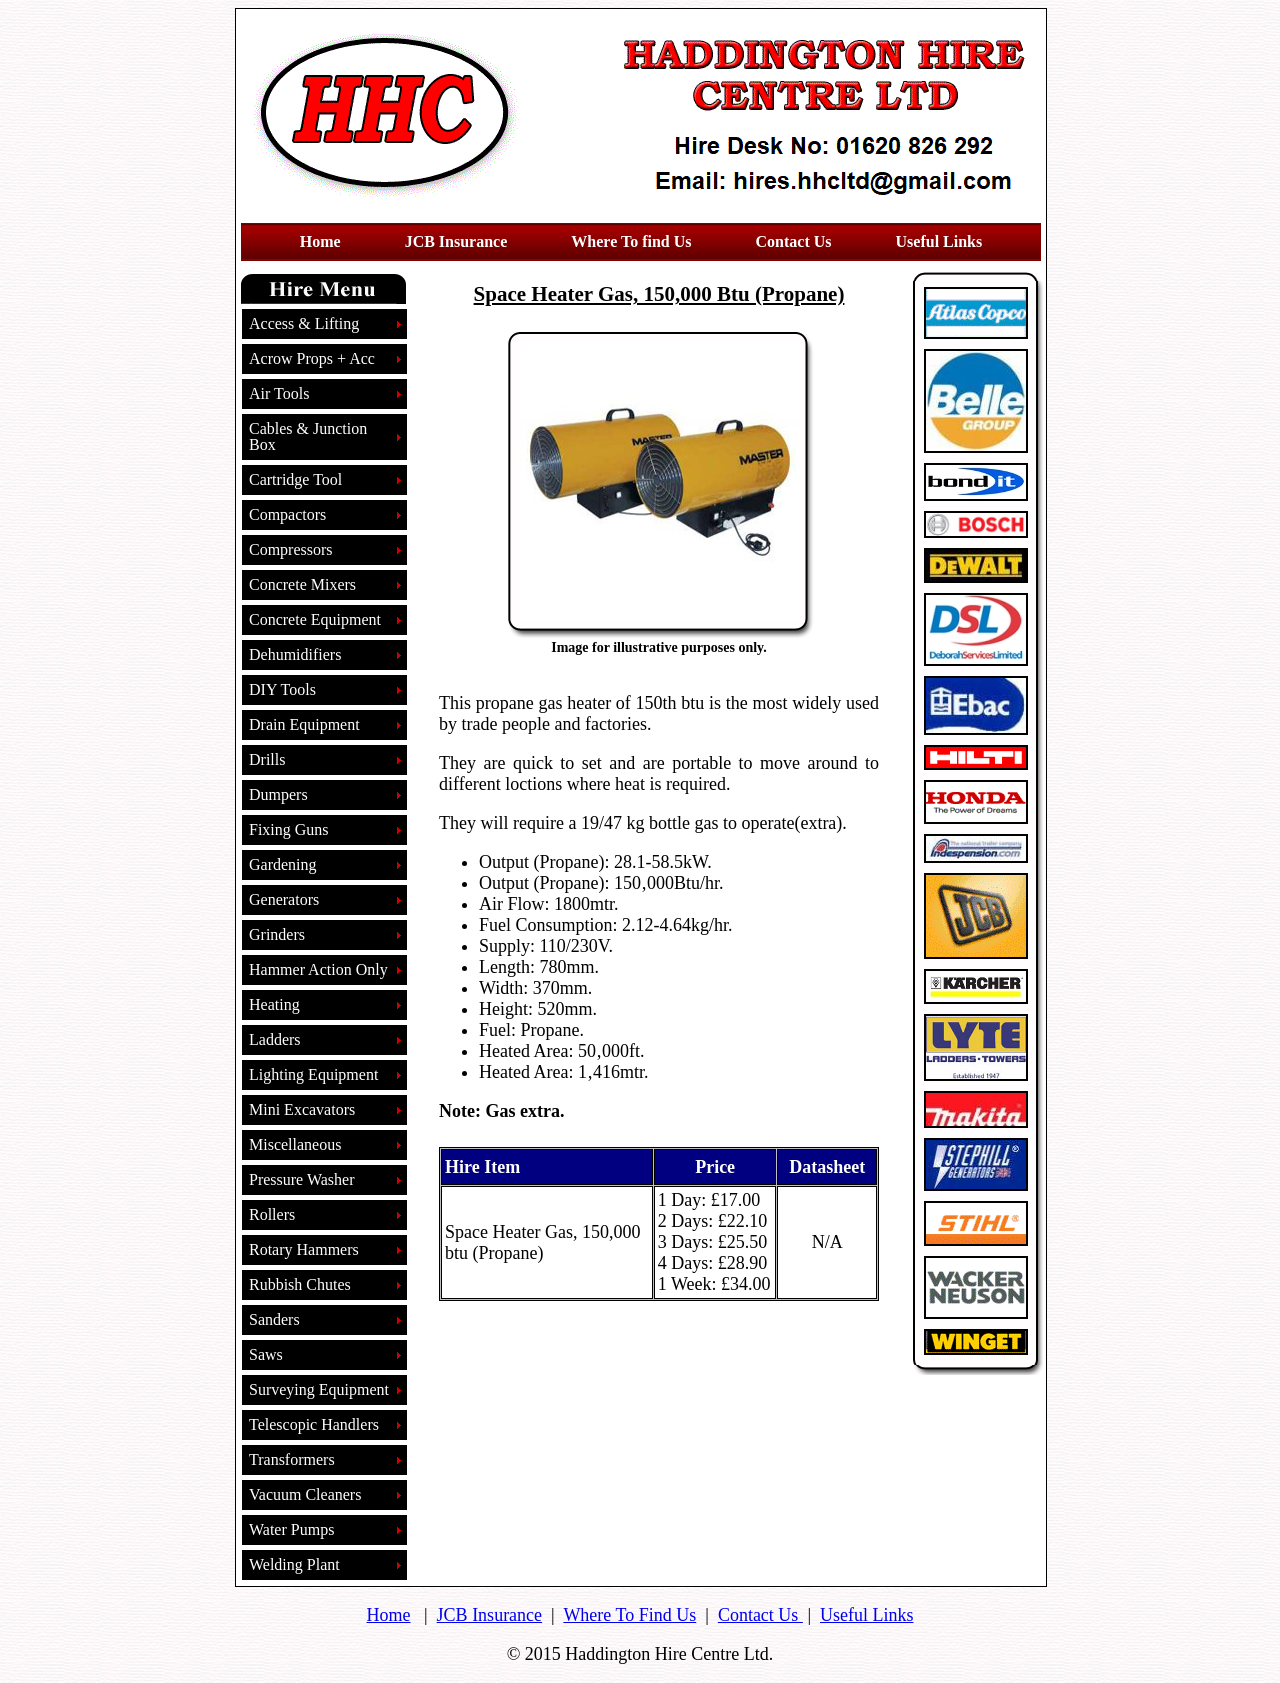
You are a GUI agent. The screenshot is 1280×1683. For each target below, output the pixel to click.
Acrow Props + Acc (312, 358)
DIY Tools (282, 689)
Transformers (292, 1459)
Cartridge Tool (295, 479)
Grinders (277, 934)
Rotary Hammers (304, 1249)
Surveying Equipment (319, 1389)
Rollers (272, 1214)
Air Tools (279, 393)
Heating (274, 1004)
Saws (266, 1354)
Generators (284, 899)
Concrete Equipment (315, 619)
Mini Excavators (302, 1109)
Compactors (287, 514)
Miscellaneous (295, 1144)
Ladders (275, 1039)
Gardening (283, 864)
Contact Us (760, 1615)
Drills (267, 759)
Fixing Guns (289, 829)
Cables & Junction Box (308, 436)
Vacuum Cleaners (305, 1494)
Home (389, 1615)
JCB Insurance (489, 1615)
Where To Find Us (629, 1615)
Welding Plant (294, 1564)
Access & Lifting (304, 323)
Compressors (291, 549)
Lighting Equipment (313, 1074)
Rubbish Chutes (300, 1284)
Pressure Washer (302, 1179)
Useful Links (867, 1615)
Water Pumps (291, 1529)
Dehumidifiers (295, 654)
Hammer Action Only (318, 969)
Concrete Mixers (302, 584)
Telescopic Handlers (314, 1424)
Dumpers (278, 794)
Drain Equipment (304, 724)
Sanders (274, 1319)
